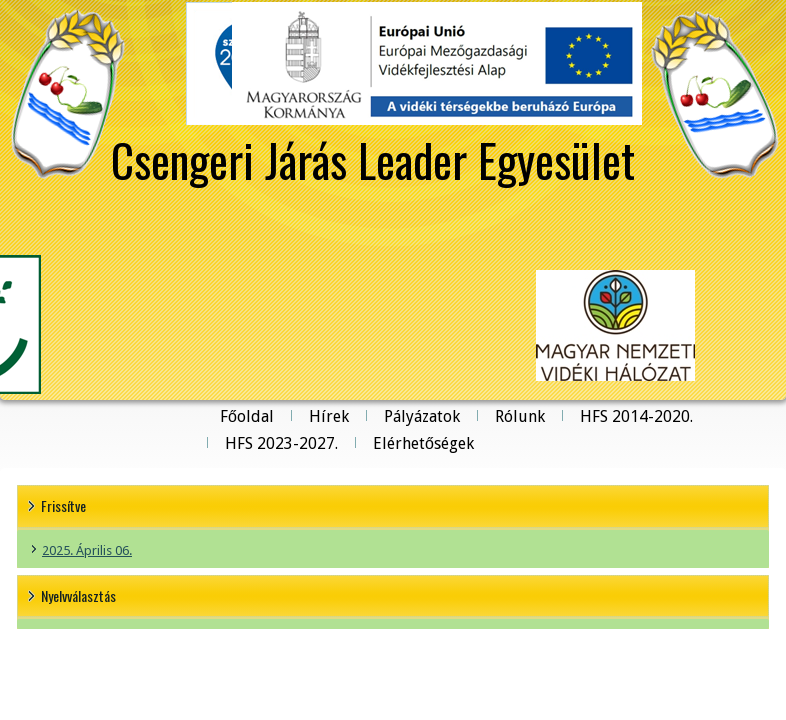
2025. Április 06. (87, 550)
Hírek (329, 416)
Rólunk (520, 416)
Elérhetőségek (423, 443)
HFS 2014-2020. (636, 416)
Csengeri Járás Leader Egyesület (373, 159)
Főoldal (247, 416)
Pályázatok (422, 416)
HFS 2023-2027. (281, 443)
